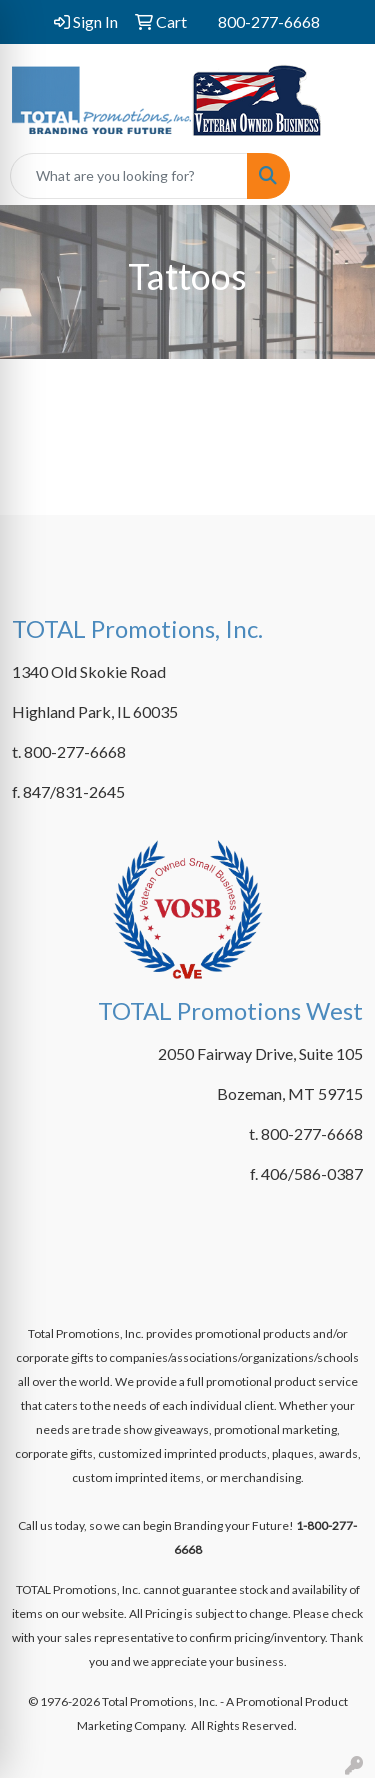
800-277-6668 (269, 21)
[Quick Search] (129, 176)
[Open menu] (335, 176)
